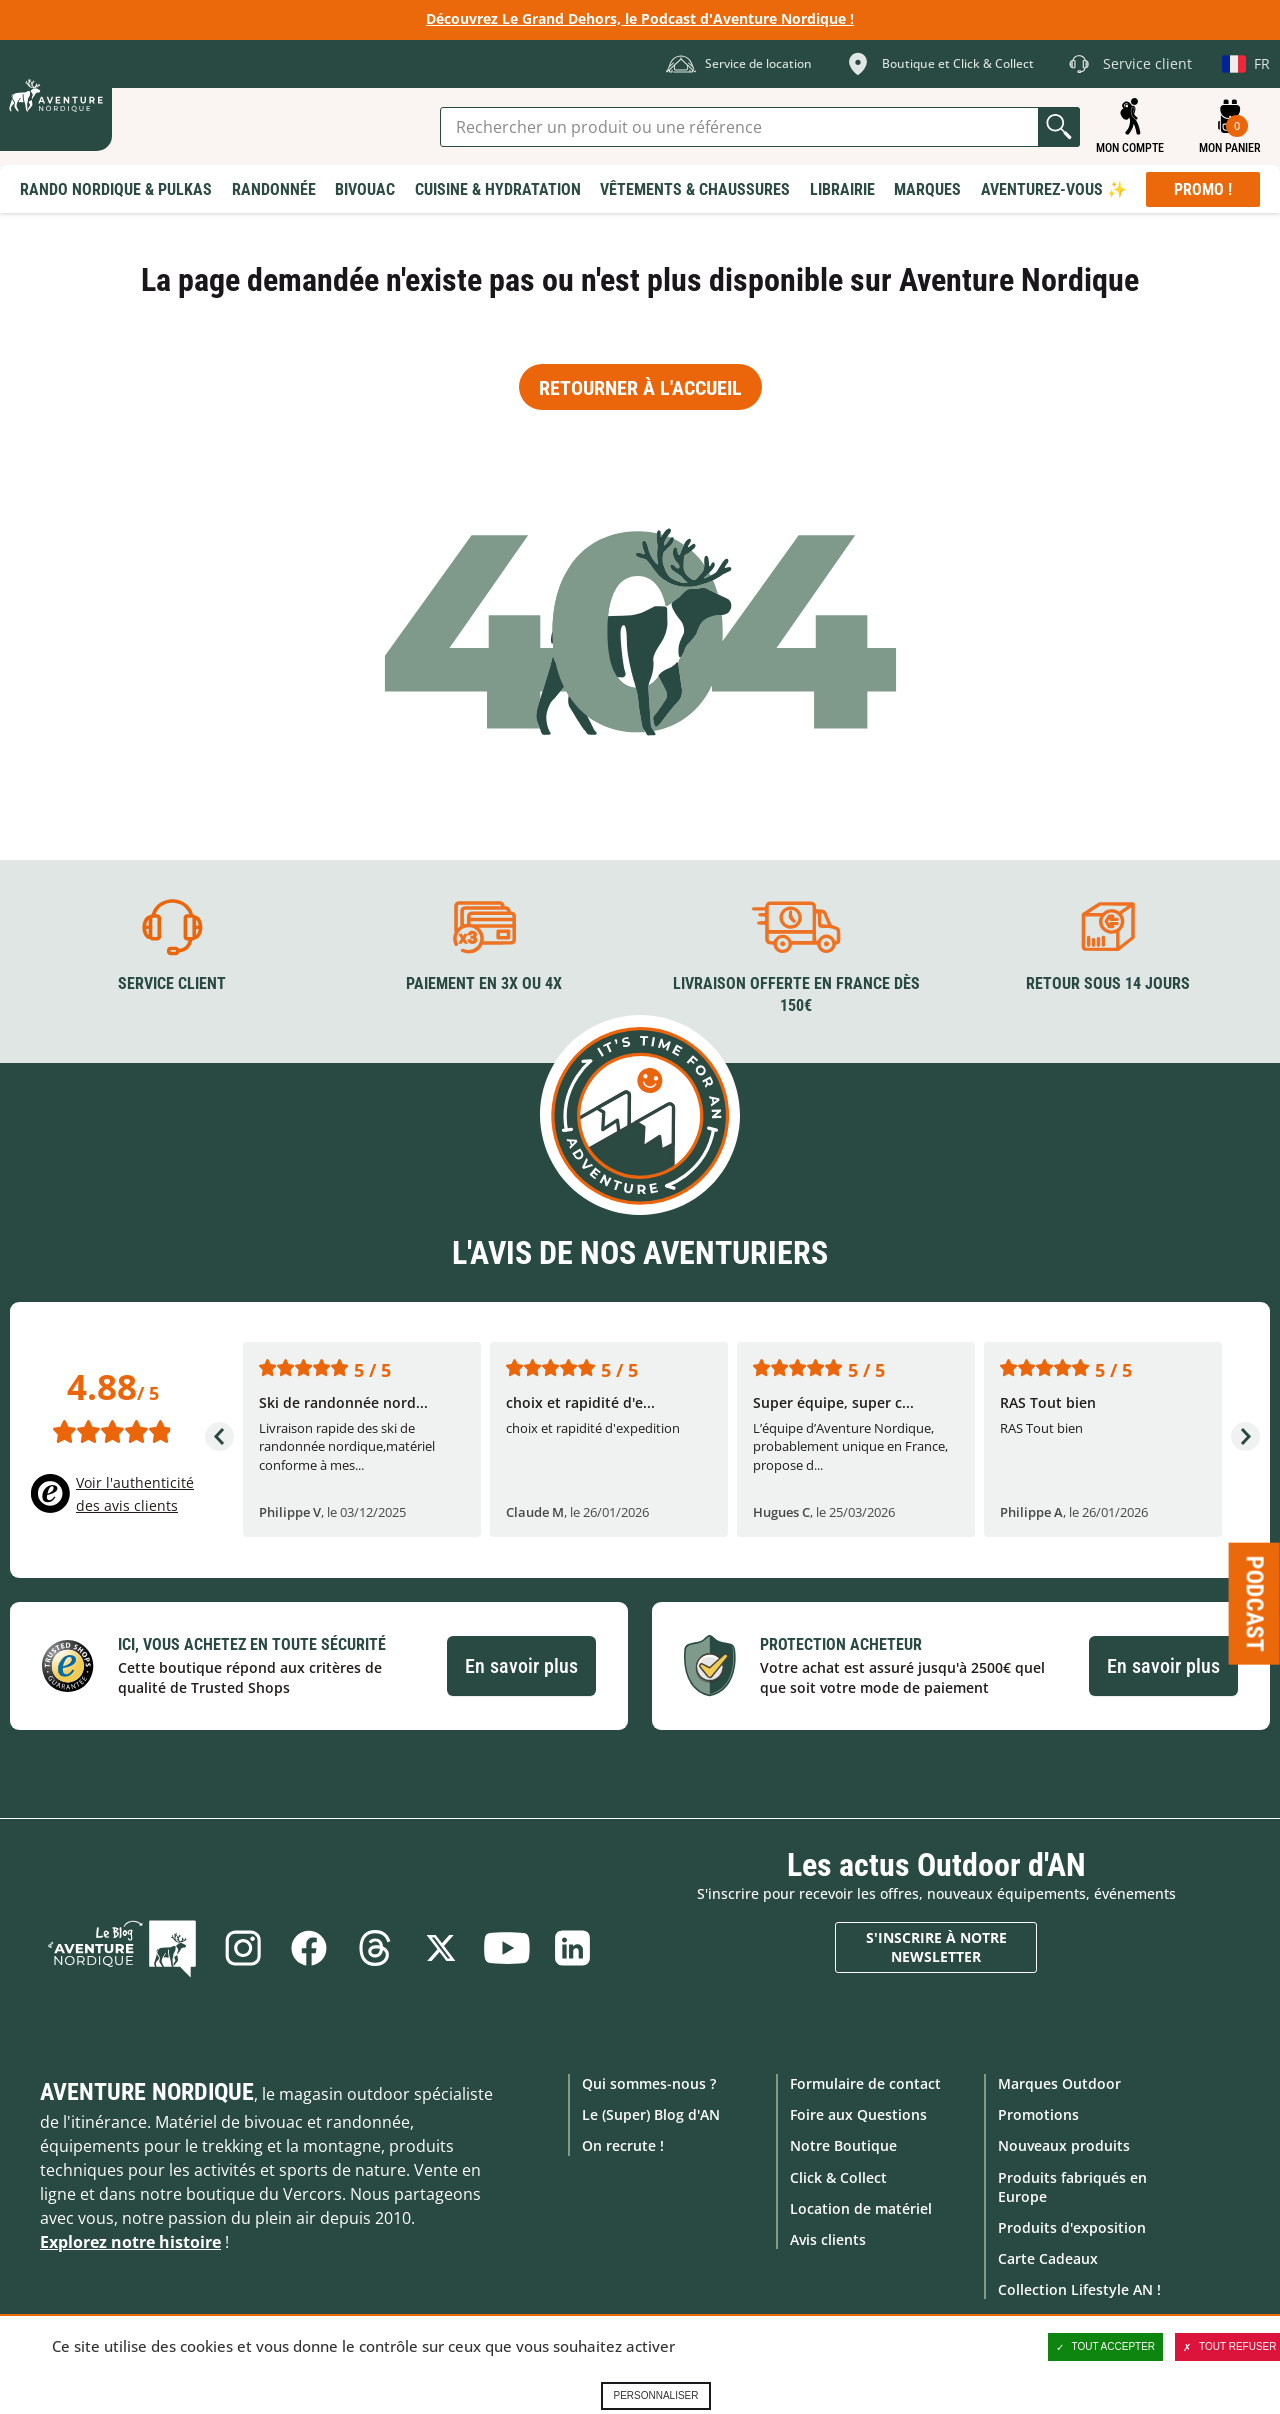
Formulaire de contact (865, 2083)
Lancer (1059, 127)
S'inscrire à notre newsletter (936, 1947)
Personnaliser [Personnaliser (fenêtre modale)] (655, 2395)
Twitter (441, 1948)
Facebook (309, 1948)
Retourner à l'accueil (640, 388)
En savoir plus (521, 1666)
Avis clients (828, 2239)
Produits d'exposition (1072, 2227)
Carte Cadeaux (1048, 2258)
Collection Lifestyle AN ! (1079, 2289)
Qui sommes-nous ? (649, 2083)
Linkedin (573, 1948)
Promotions (1038, 2114)
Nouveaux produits (1064, 2145)
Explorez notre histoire (130, 2242)
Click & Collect (838, 2177)
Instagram (243, 1948)
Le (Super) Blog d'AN (651, 2114)
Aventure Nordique (147, 2092)
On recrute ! (623, 2145)
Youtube (507, 1948)
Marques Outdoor (1059, 2083)
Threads (375, 1948)
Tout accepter (1106, 2347)
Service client (172, 983)
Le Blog (122, 1948)
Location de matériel (861, 2208)
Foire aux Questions (858, 2114)
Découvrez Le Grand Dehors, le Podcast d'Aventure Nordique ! (640, 18)
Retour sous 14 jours (1108, 983)
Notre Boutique (843, 2145)
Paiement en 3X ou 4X (484, 983)
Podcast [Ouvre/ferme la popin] (1255, 1604)
